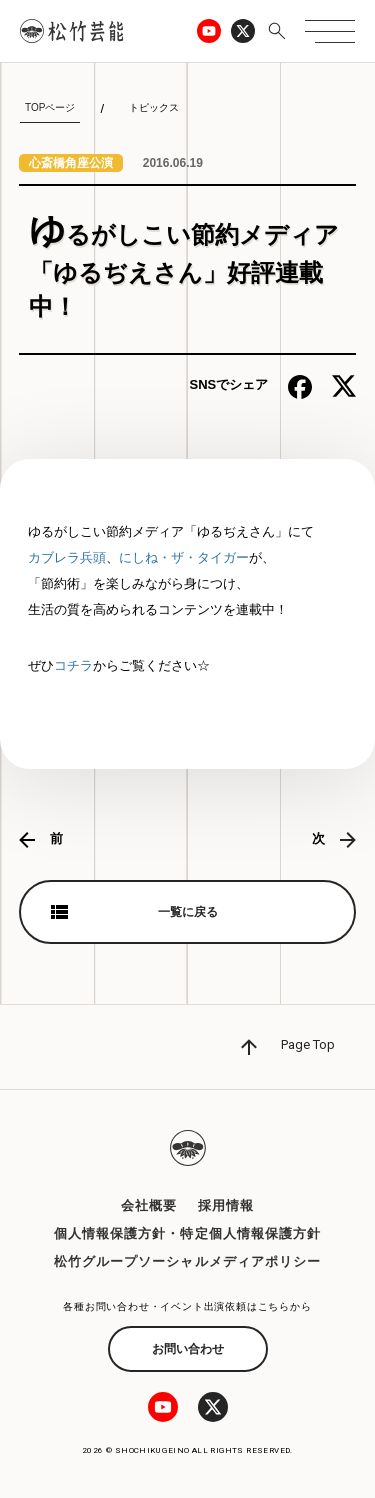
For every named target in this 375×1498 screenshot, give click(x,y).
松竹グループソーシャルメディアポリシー (187, 1261)
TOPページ (50, 107)
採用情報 (226, 1205)
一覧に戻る (188, 912)
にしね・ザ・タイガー (184, 557)
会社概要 (149, 1205)
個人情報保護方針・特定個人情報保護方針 (187, 1233)
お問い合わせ (188, 1349)
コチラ (73, 665)
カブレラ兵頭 (67, 557)
